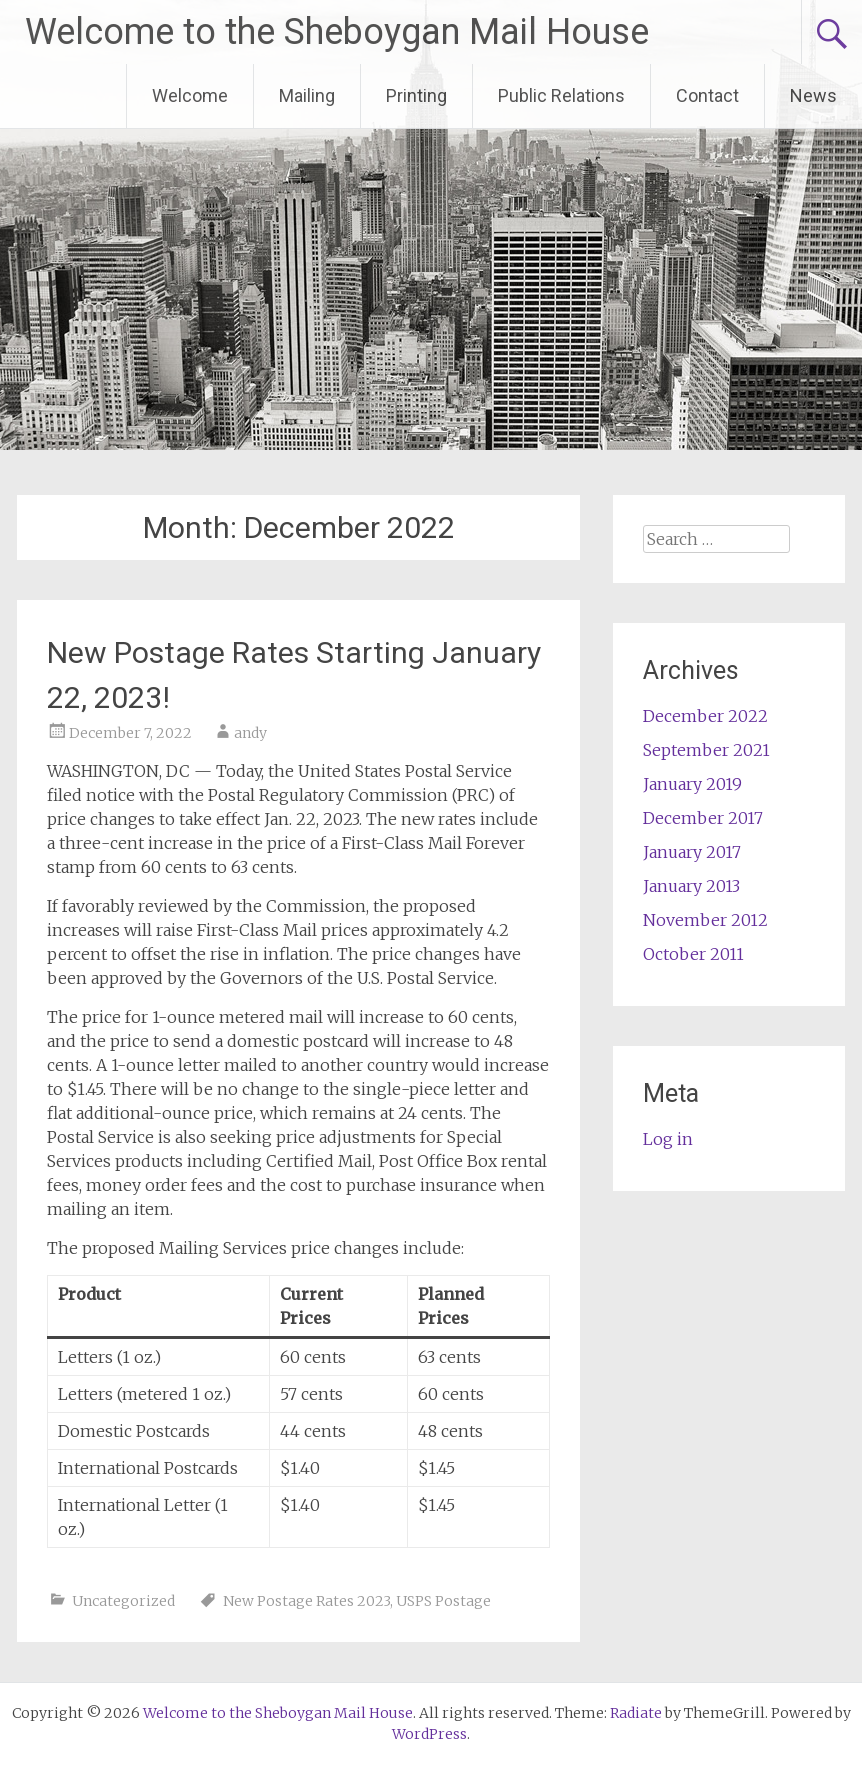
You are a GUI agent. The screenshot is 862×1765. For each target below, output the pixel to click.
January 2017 (692, 852)
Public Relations (561, 95)
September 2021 (706, 750)
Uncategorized (123, 1601)
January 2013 (691, 886)
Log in (668, 1139)
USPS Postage (443, 1601)
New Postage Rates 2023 (306, 1601)
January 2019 (692, 784)
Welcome (190, 95)
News (813, 95)
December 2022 (705, 716)
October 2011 (693, 954)
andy (250, 733)
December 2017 (703, 818)
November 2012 (705, 920)
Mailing (307, 95)
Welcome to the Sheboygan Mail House (337, 32)
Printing (416, 95)
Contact (707, 95)
